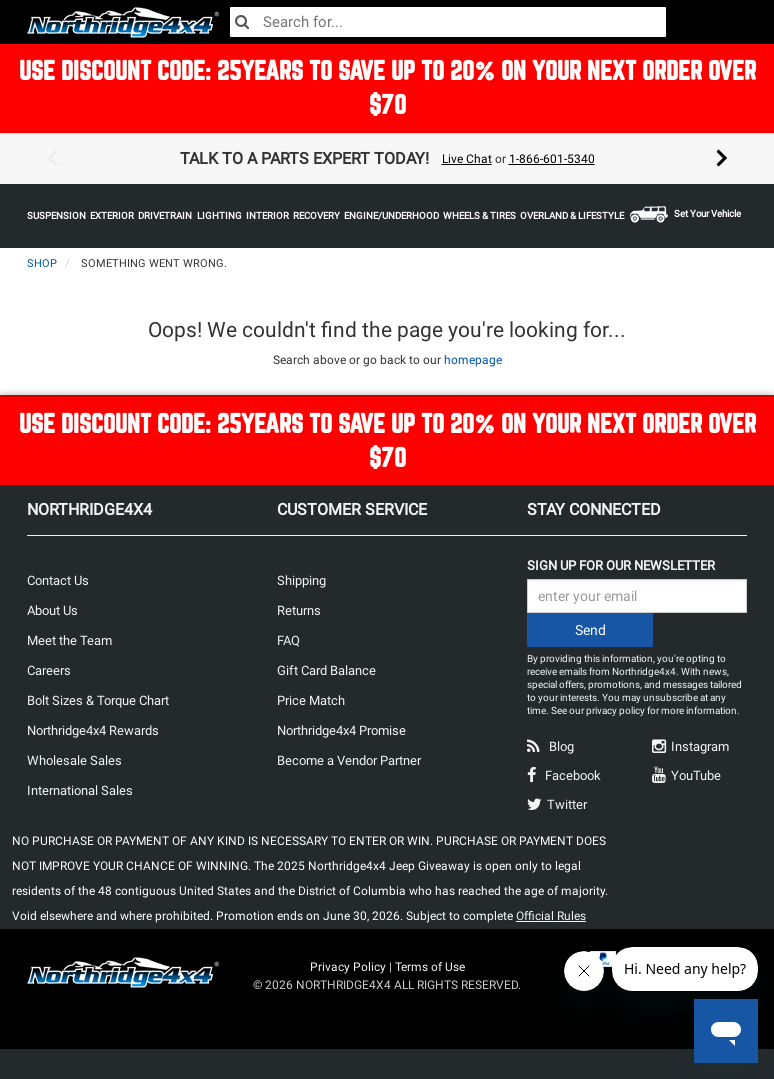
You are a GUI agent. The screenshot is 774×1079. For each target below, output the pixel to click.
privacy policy (615, 710)
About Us (52, 610)
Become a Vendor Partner (349, 760)
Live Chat (467, 159)
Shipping (301, 580)
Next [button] (722, 159)
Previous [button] (52, 159)
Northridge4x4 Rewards (93, 730)
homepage (473, 360)
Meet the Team (69, 640)
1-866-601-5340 (552, 159)
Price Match (311, 700)
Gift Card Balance (326, 670)
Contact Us (58, 580)
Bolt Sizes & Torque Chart (98, 700)
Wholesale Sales (74, 760)
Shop (42, 263)
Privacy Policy (348, 967)
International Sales (80, 790)
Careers (49, 670)
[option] (387, 159)
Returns (299, 610)
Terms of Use (430, 967)
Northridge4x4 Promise (341, 730)
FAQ (288, 640)
